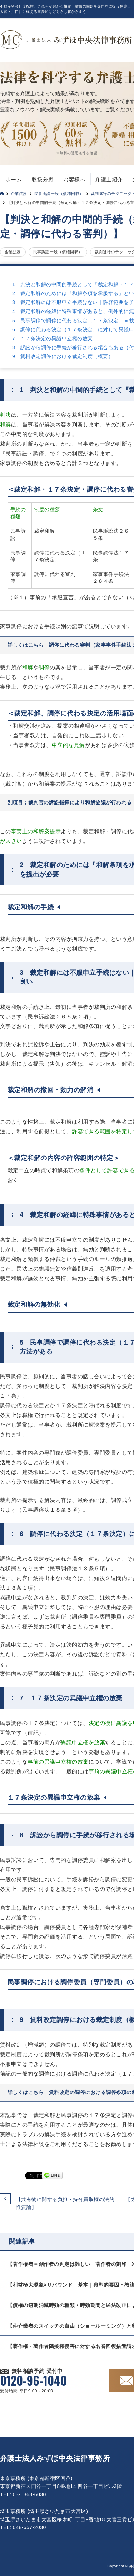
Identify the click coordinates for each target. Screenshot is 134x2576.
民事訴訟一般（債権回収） (59, 193)
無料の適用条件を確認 (78, 153)
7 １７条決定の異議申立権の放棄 (52, 338)
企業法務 (19, 193)
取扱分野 (42, 179)
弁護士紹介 (109, 179)
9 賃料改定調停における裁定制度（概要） (62, 356)
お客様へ (74, 179)
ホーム (13, 179)
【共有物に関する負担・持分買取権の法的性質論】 (65, 2203)
